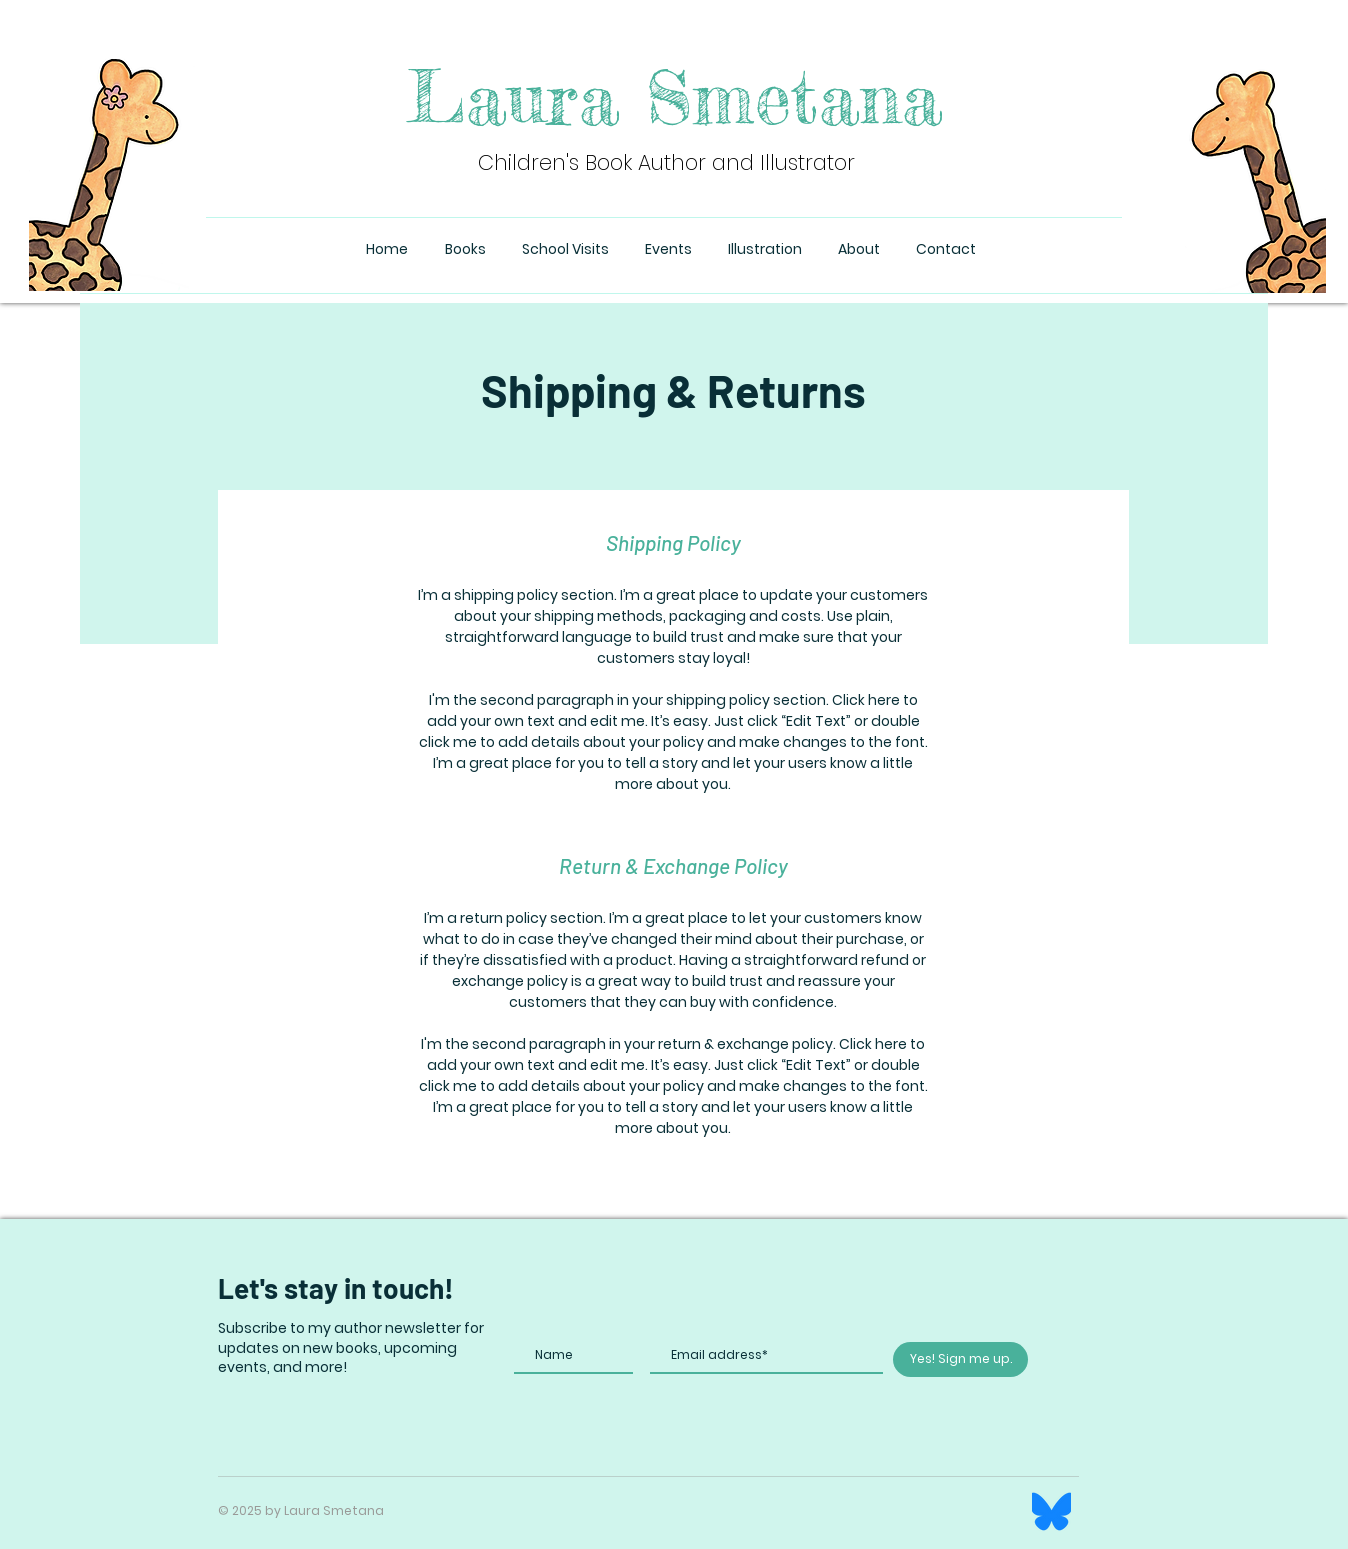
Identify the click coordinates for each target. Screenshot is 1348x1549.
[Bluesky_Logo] (1051, 1511)
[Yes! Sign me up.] (960, 1359)
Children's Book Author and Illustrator (666, 162)
